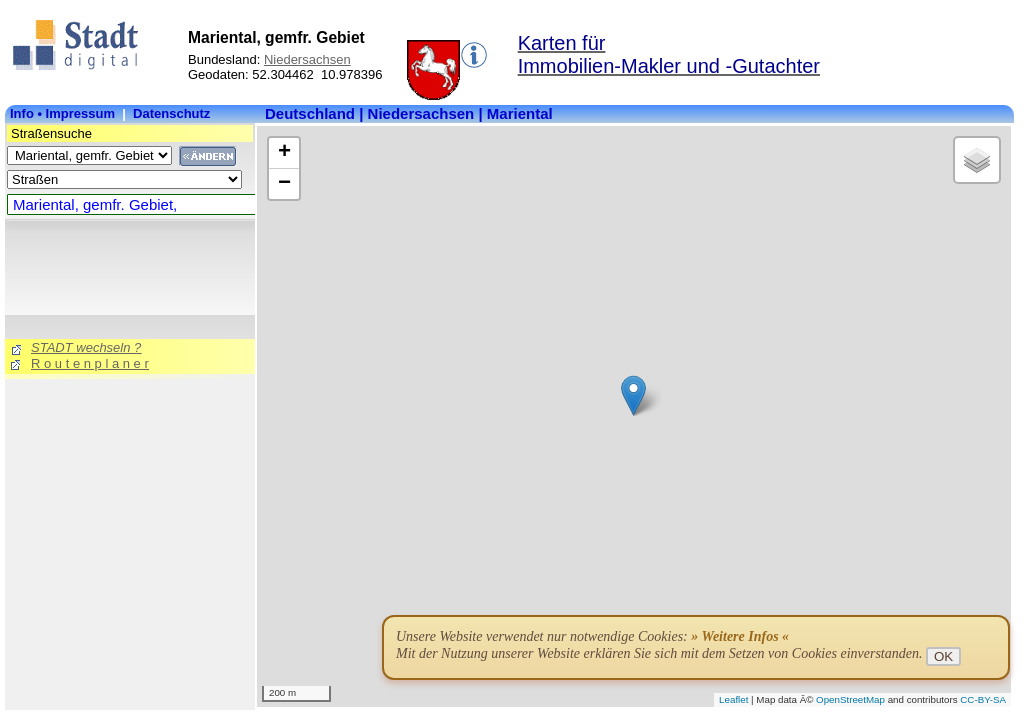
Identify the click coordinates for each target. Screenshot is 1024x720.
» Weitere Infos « (740, 636)
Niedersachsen (307, 59)
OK (943, 656)
